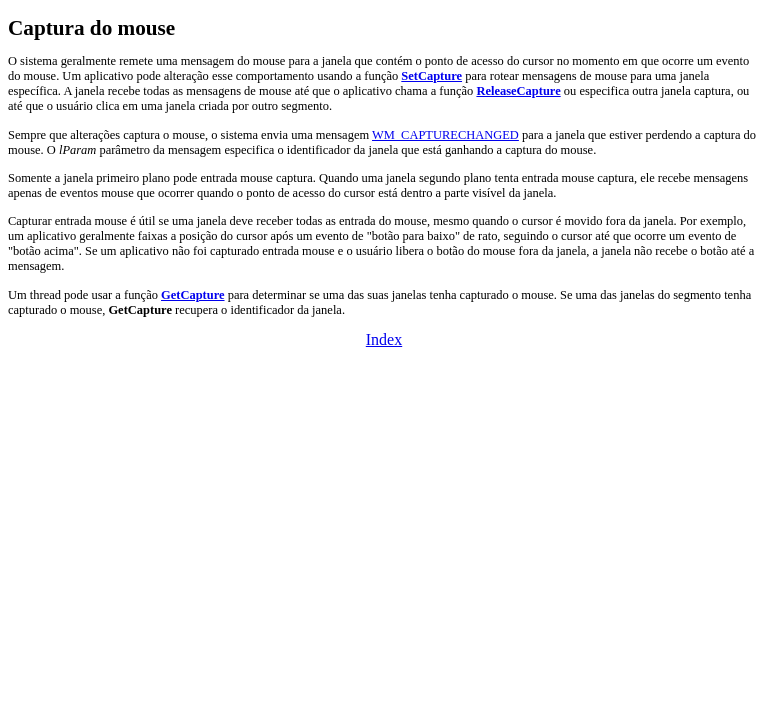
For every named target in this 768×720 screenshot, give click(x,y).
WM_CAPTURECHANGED (445, 135)
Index (384, 339)
